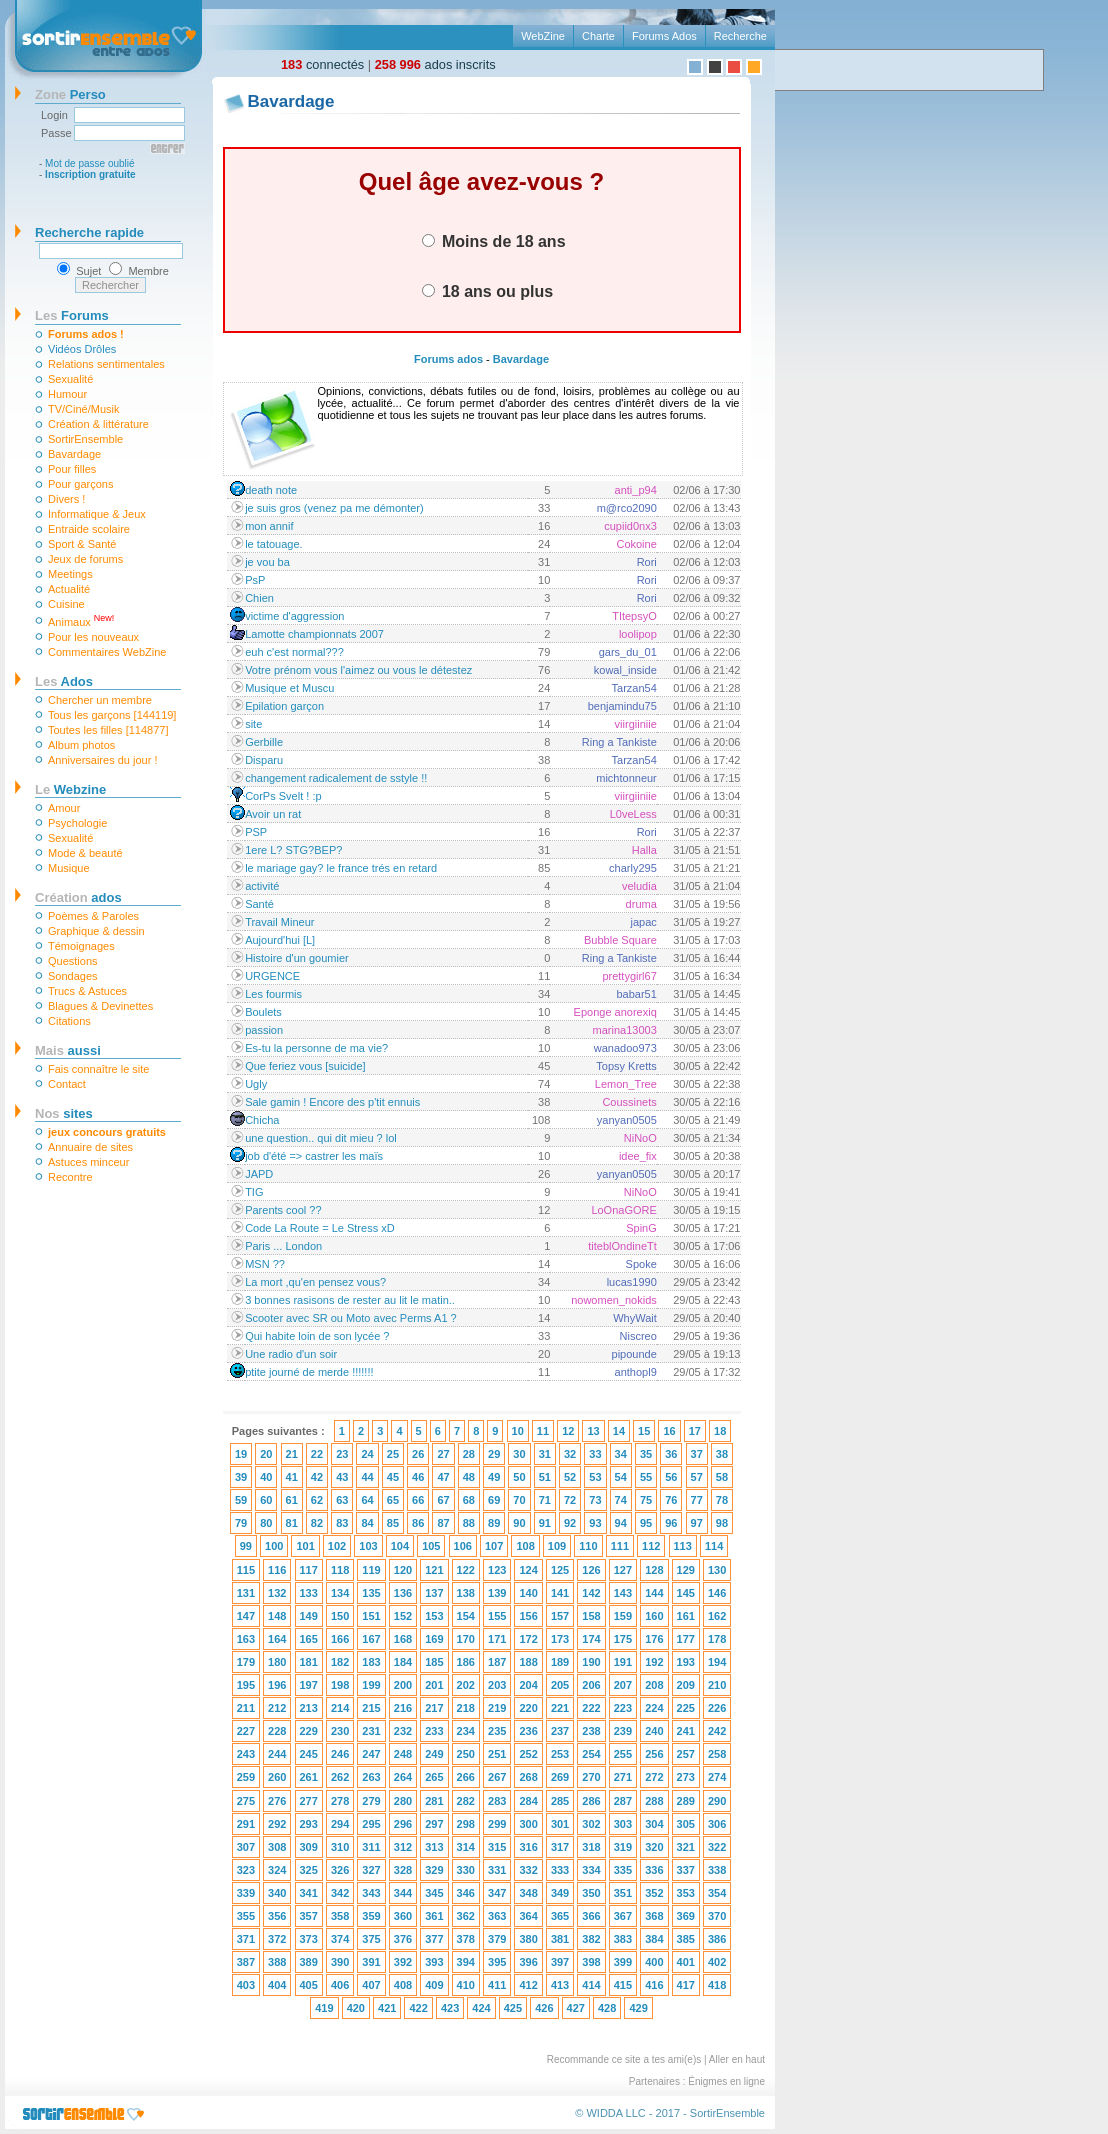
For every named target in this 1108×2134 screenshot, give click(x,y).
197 (309, 1685)
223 (623, 1708)
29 (494, 1454)
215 (371, 1708)
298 (466, 1824)
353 (686, 1893)
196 (277, 1685)
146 (717, 1593)
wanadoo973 (625, 1048)
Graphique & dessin (96, 931)
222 (591, 1708)
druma (641, 904)
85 (393, 1523)
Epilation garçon (284, 706)
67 (443, 1500)
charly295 (633, 868)
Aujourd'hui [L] (280, 940)
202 (466, 1685)
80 (266, 1523)
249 (434, 1754)
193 (686, 1662)
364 (528, 1916)
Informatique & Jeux (97, 514)
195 (246, 1685)
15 (644, 1431)
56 (671, 1477)
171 (497, 1639)
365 (560, 1916)
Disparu (264, 760)
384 (654, 1939)
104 (400, 1546)
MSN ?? (265, 1264)
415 (623, 1985)
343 (371, 1893)
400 (654, 1962)
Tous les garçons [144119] (112, 715)
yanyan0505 (627, 1120)
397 (560, 1962)
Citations (69, 1021)
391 (371, 1962)
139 (497, 1593)
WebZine (543, 36)
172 (528, 1639)
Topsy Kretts (626, 1066)
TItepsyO (634, 616)
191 (623, 1662)
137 (434, 1593)
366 (591, 1916)
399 (623, 1962)
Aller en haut (737, 2059)
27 (443, 1454)
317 (560, 1847)
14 (619, 1431)
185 (434, 1662)
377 (434, 1939)
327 (371, 1870)
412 (528, 1985)
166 (340, 1639)
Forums (72, 315)
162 (717, 1616)
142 (591, 1593)
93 (595, 1523)
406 (340, 1985)
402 (717, 1962)
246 (340, 1754)
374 (340, 1939)
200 (403, 1685)
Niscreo (638, 1336)
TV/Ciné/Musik (84, 409)
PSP (256, 832)
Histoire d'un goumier (297, 958)
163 (246, 1639)
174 (591, 1639)
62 (317, 1500)
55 (646, 1477)
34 (621, 1454)
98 (722, 1523)
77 (697, 1500)
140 (528, 1593)
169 (434, 1639)
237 (560, 1731)
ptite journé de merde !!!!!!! (309, 1372)
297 (434, 1824)
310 (340, 1847)
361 (434, 1916)
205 (560, 1685)
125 (560, 1570)
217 (434, 1708)
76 (671, 1500)
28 (469, 1454)
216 (403, 1708)
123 (497, 1570)
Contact (67, 1084)
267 (497, 1777)
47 (443, 1477)
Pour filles (72, 469)
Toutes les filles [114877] (108, 730)
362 (466, 1916)
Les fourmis (273, 994)
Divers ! (66, 499)
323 (246, 1870)
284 (528, 1801)
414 (591, 1985)
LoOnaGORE (623, 1210)
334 (591, 1870)
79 (241, 1523)
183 (371, 1662)
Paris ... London (283, 1246)
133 (309, 1593)
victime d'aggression (294, 616)
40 (266, 1477)
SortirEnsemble (85, 439)
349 (560, 1893)
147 (246, 1616)
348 (528, 1893)
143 (623, 1593)
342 (340, 1893)
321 (686, 1847)
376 (403, 1939)
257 (686, 1754)
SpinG (641, 1228)
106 (463, 1546)
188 (528, 1662)
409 (434, 1985)
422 (418, 2008)
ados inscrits (435, 64)
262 (340, 1777)
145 (686, 1593)
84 (367, 1523)
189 (560, 1662)
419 (324, 2008)
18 (720, 1431)
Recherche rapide (89, 232)
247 (371, 1754)
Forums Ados (664, 36)
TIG (254, 1192)
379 (497, 1939)
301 (560, 1824)
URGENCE (272, 976)
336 (654, 1870)
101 (305, 1546)
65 (393, 1500)
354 (717, 1893)
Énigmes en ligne (726, 2081)
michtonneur (626, 778)
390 (340, 1962)
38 (722, 1454)
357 (309, 1916)
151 (371, 1616)
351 (623, 1893)
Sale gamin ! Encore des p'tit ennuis (332, 1102)
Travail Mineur (279, 922)
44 (367, 1477)
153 (434, 1616)
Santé (259, 904)
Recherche (740, 36)
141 (560, 1593)
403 (246, 1985)
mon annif (269, 526)
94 (621, 1523)
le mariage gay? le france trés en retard (341, 868)
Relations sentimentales (106, 364)
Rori (647, 562)
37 (697, 1454)
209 (686, 1685)
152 (403, 1616)
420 (356, 2008)
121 (434, 1570)
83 (342, 1523)
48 (469, 1477)
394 (466, 1962)
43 (342, 1477)
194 (717, 1662)
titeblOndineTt (622, 1246)
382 (591, 1939)
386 (717, 1939)
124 (528, 1570)
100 (274, 1546)
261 (309, 1777)
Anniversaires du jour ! (102, 760)
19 (241, 1454)
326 (340, 1870)
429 (638, 2008)
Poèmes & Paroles (93, 916)
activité (262, 886)
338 (717, 1870)
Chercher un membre (100, 700)
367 (623, 1916)
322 (717, 1847)
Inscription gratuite (90, 174)
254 (591, 1754)
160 (654, 1616)
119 (371, 1570)
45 (393, 1477)
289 (686, 1801)
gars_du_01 (628, 652)
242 (717, 1731)
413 (560, 1985)
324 (277, 1870)
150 (340, 1616)
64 (367, 1500)
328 (403, 1870)
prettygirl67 (629, 976)
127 (623, 1570)
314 (466, 1847)
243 (246, 1754)
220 (528, 1708)
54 (621, 1477)
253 (560, 1754)
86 (418, 1523)
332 (528, 1870)
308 (277, 1847)
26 (418, 1454)
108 (525, 1546)
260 (277, 1777)
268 (528, 1777)
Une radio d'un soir (291, 1354)
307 (246, 1847)
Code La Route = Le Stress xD (320, 1228)
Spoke (641, 1264)
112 (651, 1546)
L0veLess (633, 814)
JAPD (259, 1174)
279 (371, 1801)
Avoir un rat (273, 814)
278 (340, 1801)
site (253, 724)
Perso (70, 94)
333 (560, 1870)
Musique (69, 868)
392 (403, 1962)
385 (686, 1939)
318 (591, 1847)
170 (466, 1639)
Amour (64, 808)
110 (588, 1546)
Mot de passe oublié (90, 163)
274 (717, 1777)
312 (403, 1847)
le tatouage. (274, 544)
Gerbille (264, 742)
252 (528, 1754)
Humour (67, 394)
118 (340, 1570)
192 (654, 1662)
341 (309, 1893)
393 (434, 1962)
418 (717, 1985)
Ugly (256, 1084)
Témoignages (81, 946)
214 (340, 1708)
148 (277, 1616)
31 (545, 1454)
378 (466, 1939)
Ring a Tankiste (619, 742)
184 (403, 1662)
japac (644, 922)
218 (466, 1708)
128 (654, 1570)
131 (246, 1593)
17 (695, 1431)
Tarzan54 (634, 688)
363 (497, 1916)
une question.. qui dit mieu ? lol (321, 1138)
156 (528, 1616)
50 (519, 1477)
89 (494, 1523)
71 (545, 1500)
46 (418, 1477)
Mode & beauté (85, 853)
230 (340, 1731)
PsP (255, 580)
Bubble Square (620, 940)
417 (686, 1985)
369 (686, 1916)
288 (654, 1801)
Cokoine (636, 544)
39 (241, 1477)
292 (277, 1824)
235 (497, 1731)
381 (560, 1939)
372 (277, 1939)
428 (607, 2008)
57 (697, 1477)
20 (266, 1454)
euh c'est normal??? (294, 652)
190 (591, 1662)
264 (403, 1777)
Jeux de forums (85, 559)
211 (246, 1708)
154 (466, 1616)
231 (371, 1731)
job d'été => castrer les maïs (314, 1156)
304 (654, 1824)
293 (309, 1824)
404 (277, 1985)
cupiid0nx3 (630, 526)
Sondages (73, 976)
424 (481, 2008)
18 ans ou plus (488, 291)
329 (434, 1870)
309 (309, 1847)
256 (654, 1754)
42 (317, 1477)
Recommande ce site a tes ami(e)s (624, 2059)
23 (342, 1454)
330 (466, 1870)
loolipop (638, 634)
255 (623, 1754)
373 (309, 1939)
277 (309, 1801)
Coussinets (629, 1102)
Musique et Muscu (289, 688)
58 (722, 1477)
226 (717, 1708)
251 (497, 1754)
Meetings (70, 574)
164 (277, 1639)
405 (309, 1985)
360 (403, 1916)
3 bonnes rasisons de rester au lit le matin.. (350, 1300)
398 (591, 1962)
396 (528, 1962)
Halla (644, 850)
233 (434, 1731)
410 (466, 1985)
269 (560, 1777)
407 (371, 1985)
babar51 (636, 994)
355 (246, 1916)
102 (337, 1546)
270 (591, 1777)
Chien (259, 598)
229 (309, 1731)
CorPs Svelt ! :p (283, 796)
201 (434, 1685)
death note (271, 490)
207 (623, 1685)
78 (722, 1500)
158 (591, 1616)
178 (717, 1639)
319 (623, 1847)
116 (277, 1570)
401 (686, 1962)
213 (309, 1708)
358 (340, 1916)
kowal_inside (625, 670)
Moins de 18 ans (494, 241)
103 (368, 1546)
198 (340, 1685)
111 (620, 1546)
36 (671, 1454)
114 (714, 1546)
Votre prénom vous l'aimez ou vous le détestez (358, 670)
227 (246, 1731)
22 (317, 1454)
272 (654, 1777)
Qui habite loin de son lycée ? (317, 1336)
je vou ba (267, 562)
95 (646, 1523)
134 (340, 1593)
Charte (598, 36)
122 (466, 1570)
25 (393, 1454)
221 (560, 1708)
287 (623, 1801)
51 (545, 1477)
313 (434, 1847)
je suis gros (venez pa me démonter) (334, 508)
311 (371, 1847)
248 (403, 1754)
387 (246, 1962)
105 (431, 1546)
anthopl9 (636, 1372)
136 (403, 1593)
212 (277, 1708)
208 (654, 1685)
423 (450, 2008)
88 (469, 1523)
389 (309, 1962)
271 (623, 1777)
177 (686, 1639)
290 (717, 1801)
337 (686, 1870)
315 (497, 1847)
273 (686, 1777)
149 (309, 1616)
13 (593, 1431)
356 (277, 1916)
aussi (68, 1050)
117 (309, 1570)
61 (292, 1500)
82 (317, 1523)
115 (246, 1570)
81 (292, 1523)
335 (623, 1870)
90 (519, 1523)
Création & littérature (98, 424)
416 (654, 1985)
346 (466, 1893)
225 (686, 1708)
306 (717, 1824)
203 (497, 1685)
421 (387, 2008)
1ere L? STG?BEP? (293, 850)
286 (591, 1801)
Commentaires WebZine (107, 652)
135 (371, 1593)
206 (591, 1685)
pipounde (634, 1354)
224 (654, 1708)
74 (621, 1500)
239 (623, 1731)
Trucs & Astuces (87, 991)
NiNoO (640, 1138)
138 (466, 1593)
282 (466, 1801)
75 (646, 1500)
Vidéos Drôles (82, 349)
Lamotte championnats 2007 (314, 634)
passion (264, 1030)
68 (469, 1500)
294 (340, 1824)
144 (654, 1593)
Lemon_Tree (626, 1084)
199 (371, 1685)
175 (623, 1639)
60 (266, 1500)
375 (371, 1939)
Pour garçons (80, 484)
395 (497, 1962)
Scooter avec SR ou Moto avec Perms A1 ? (351, 1318)
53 (595, 1477)
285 (560, 1801)
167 (371, 1639)
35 (646, 1454)
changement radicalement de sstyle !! (336, 778)
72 (570, 1500)
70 (519, 1500)
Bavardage (74, 454)
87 (443, 1523)
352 (654, 1893)
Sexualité (70, 379)
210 (717, 1685)
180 (277, 1662)
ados (78, 897)
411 (497, 1985)
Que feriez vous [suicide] (305, 1066)
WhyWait (635, 1318)
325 (309, 1870)
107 (494, 1546)
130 (717, 1570)
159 (623, 1616)
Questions (73, 961)
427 (576, 2008)
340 (277, 1893)
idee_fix (638, 1156)
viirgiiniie (636, 724)
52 (570, 1477)
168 (403, 1639)
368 (654, 1916)
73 (595, 1500)
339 (246, 1893)
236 (528, 1731)
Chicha (262, 1120)
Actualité (69, 589)
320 (654, 1847)
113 (683, 1546)
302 (591, 1824)
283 (497, 1801)
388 (277, 1962)
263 (371, 1777)
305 (686, 1824)
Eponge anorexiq (615, 1012)
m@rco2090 (627, 508)
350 (591, 1893)
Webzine (70, 789)
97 (697, 1523)
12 (568, 1431)
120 (403, 1570)
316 (528, 1847)
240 (654, 1731)
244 (277, 1754)
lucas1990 (632, 1282)
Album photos (81, 745)
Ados (64, 681)
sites (64, 1113)
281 (434, 1801)
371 (246, 1939)
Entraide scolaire (89, 529)
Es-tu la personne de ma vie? (316, 1048)
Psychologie (77, 823)
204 (528, 1685)
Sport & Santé (82, 544)
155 (497, 1616)
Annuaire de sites (90, 1147)
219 (497, 1708)
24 (367, 1454)
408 (403, 1985)
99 (246, 1546)
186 (466, 1662)
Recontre (70, 1177)
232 (403, 1731)
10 (518, 1431)
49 (494, 1477)
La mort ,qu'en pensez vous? (315, 1282)
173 (560, 1639)
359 (371, 1916)
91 (545, 1523)
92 (570, 1523)
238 (591, 1731)
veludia (639, 886)
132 (277, 1593)
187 (497, 1662)
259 (246, 1777)
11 (543, 1431)
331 (497, 1870)
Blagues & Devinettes (100, 1006)
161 (686, 1616)
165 (309, 1639)
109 (557, 1546)
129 (686, 1570)
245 (309, 1754)
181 (309, 1662)
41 (292, 1477)
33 (595, 1454)
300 (528, 1824)
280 (403, 1801)
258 (717, 1754)
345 (434, 1893)
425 (513, 2008)
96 (671, 1523)
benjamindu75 (622, 706)
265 (434, 1777)
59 (241, 1500)
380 (528, 1939)
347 (497, 1893)
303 (623, 1824)
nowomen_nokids (614, 1300)
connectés (322, 64)
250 (466, 1754)
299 (497, 1824)
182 (340, 1662)
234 (466, 1731)
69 (494, 1500)
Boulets (263, 1012)
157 (560, 1616)
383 (623, 1939)
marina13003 (625, 1030)
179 (246, 1662)
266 (466, 1777)
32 (570, 1454)
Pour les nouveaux (93, 637)
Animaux (81, 620)
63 (342, 1500)
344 (403, 1893)
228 (277, 1731)
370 (717, 1916)
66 (418, 1500)
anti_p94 (636, 490)
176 (654, 1639)
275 (246, 1801)
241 (686, 1731)
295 (371, 1824)
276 (277, 1801)
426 (544, 2008)
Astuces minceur (88, 1162)
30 (519, 1454)
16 (669, 1431)
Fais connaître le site (99, 1069)
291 (246, 1824)
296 (403, 1824)
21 (292, 1454)
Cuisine (66, 604)
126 (591, 1570)
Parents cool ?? (283, 1210)
